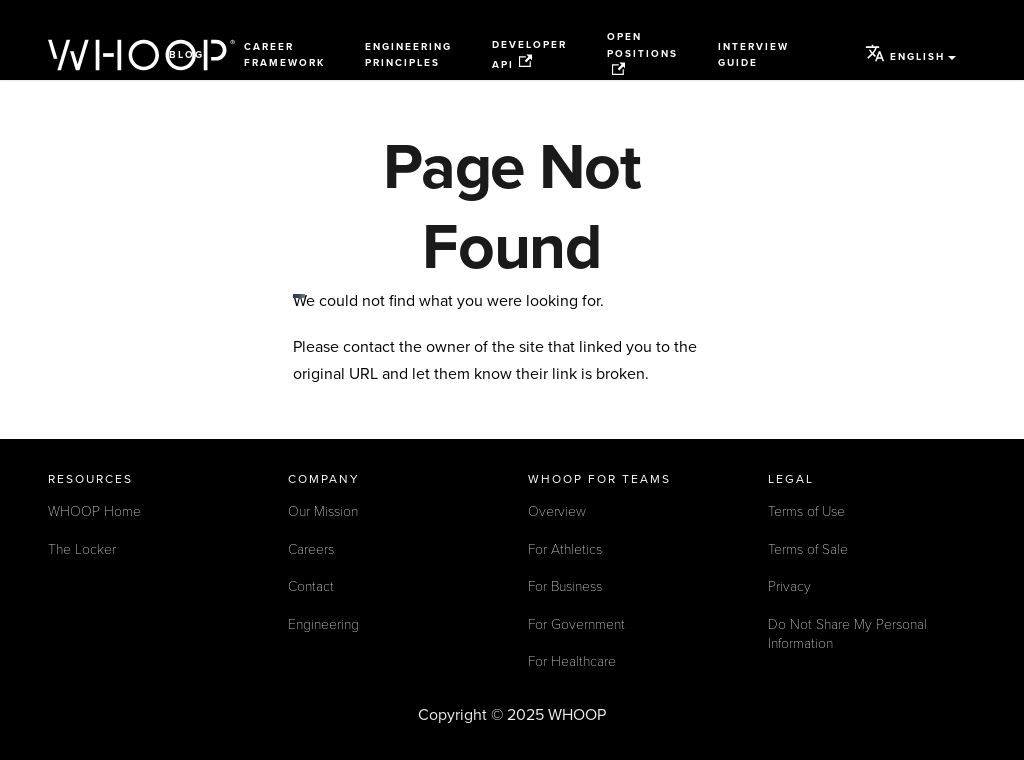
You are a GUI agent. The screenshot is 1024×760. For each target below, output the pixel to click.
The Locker (82, 549)
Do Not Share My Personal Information (847, 634)
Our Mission (323, 511)
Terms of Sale (808, 549)
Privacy (789, 586)
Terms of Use (806, 511)
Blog (186, 55)
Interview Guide (753, 55)
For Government (576, 624)
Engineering (323, 624)
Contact (311, 586)
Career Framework (284, 55)
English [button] (905, 53)
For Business (565, 586)
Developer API (529, 54)
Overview (557, 511)
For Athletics (565, 549)
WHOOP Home (94, 511)
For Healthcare (572, 661)
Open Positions (642, 53)
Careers (311, 549)
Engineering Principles (408, 55)
